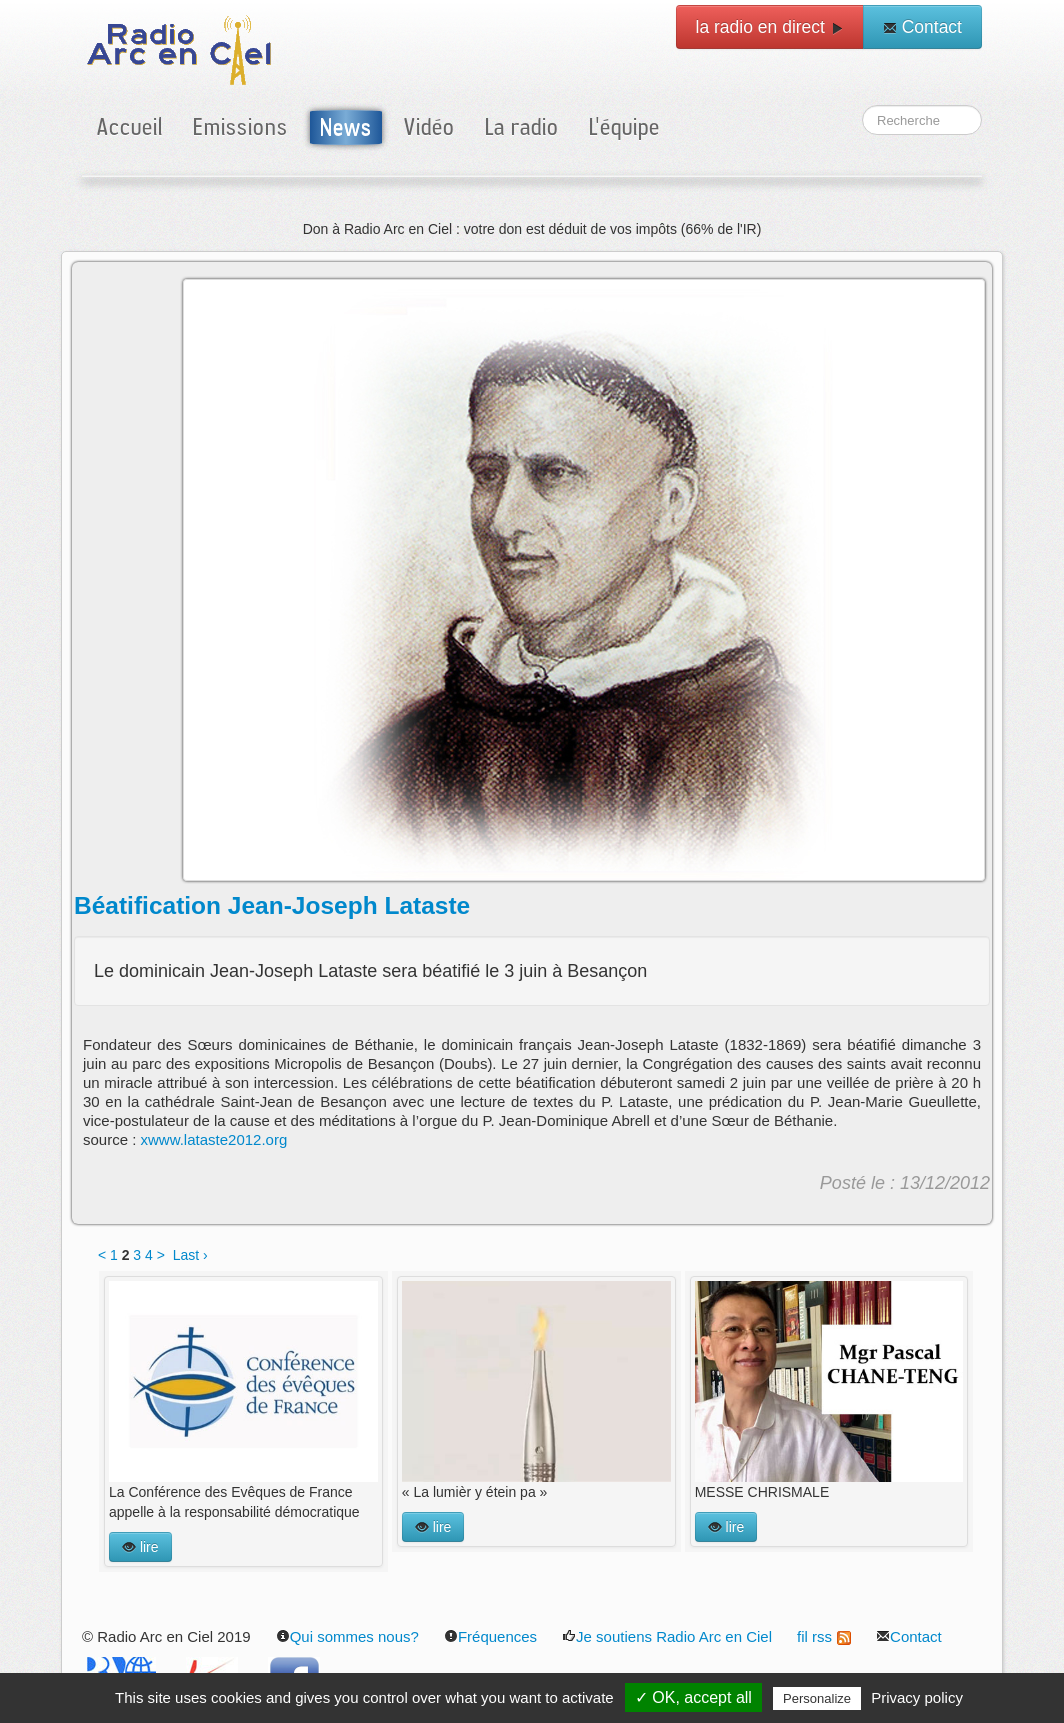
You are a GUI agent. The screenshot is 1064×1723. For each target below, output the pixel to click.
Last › (190, 1255)
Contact (922, 27)
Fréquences (490, 1636)
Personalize (817, 1698)
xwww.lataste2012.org (214, 1139)
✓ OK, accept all (693, 1697)
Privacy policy (917, 1697)
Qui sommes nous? (347, 1636)
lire (140, 1547)
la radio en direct (770, 27)
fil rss (824, 1636)
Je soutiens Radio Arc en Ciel (667, 1636)
